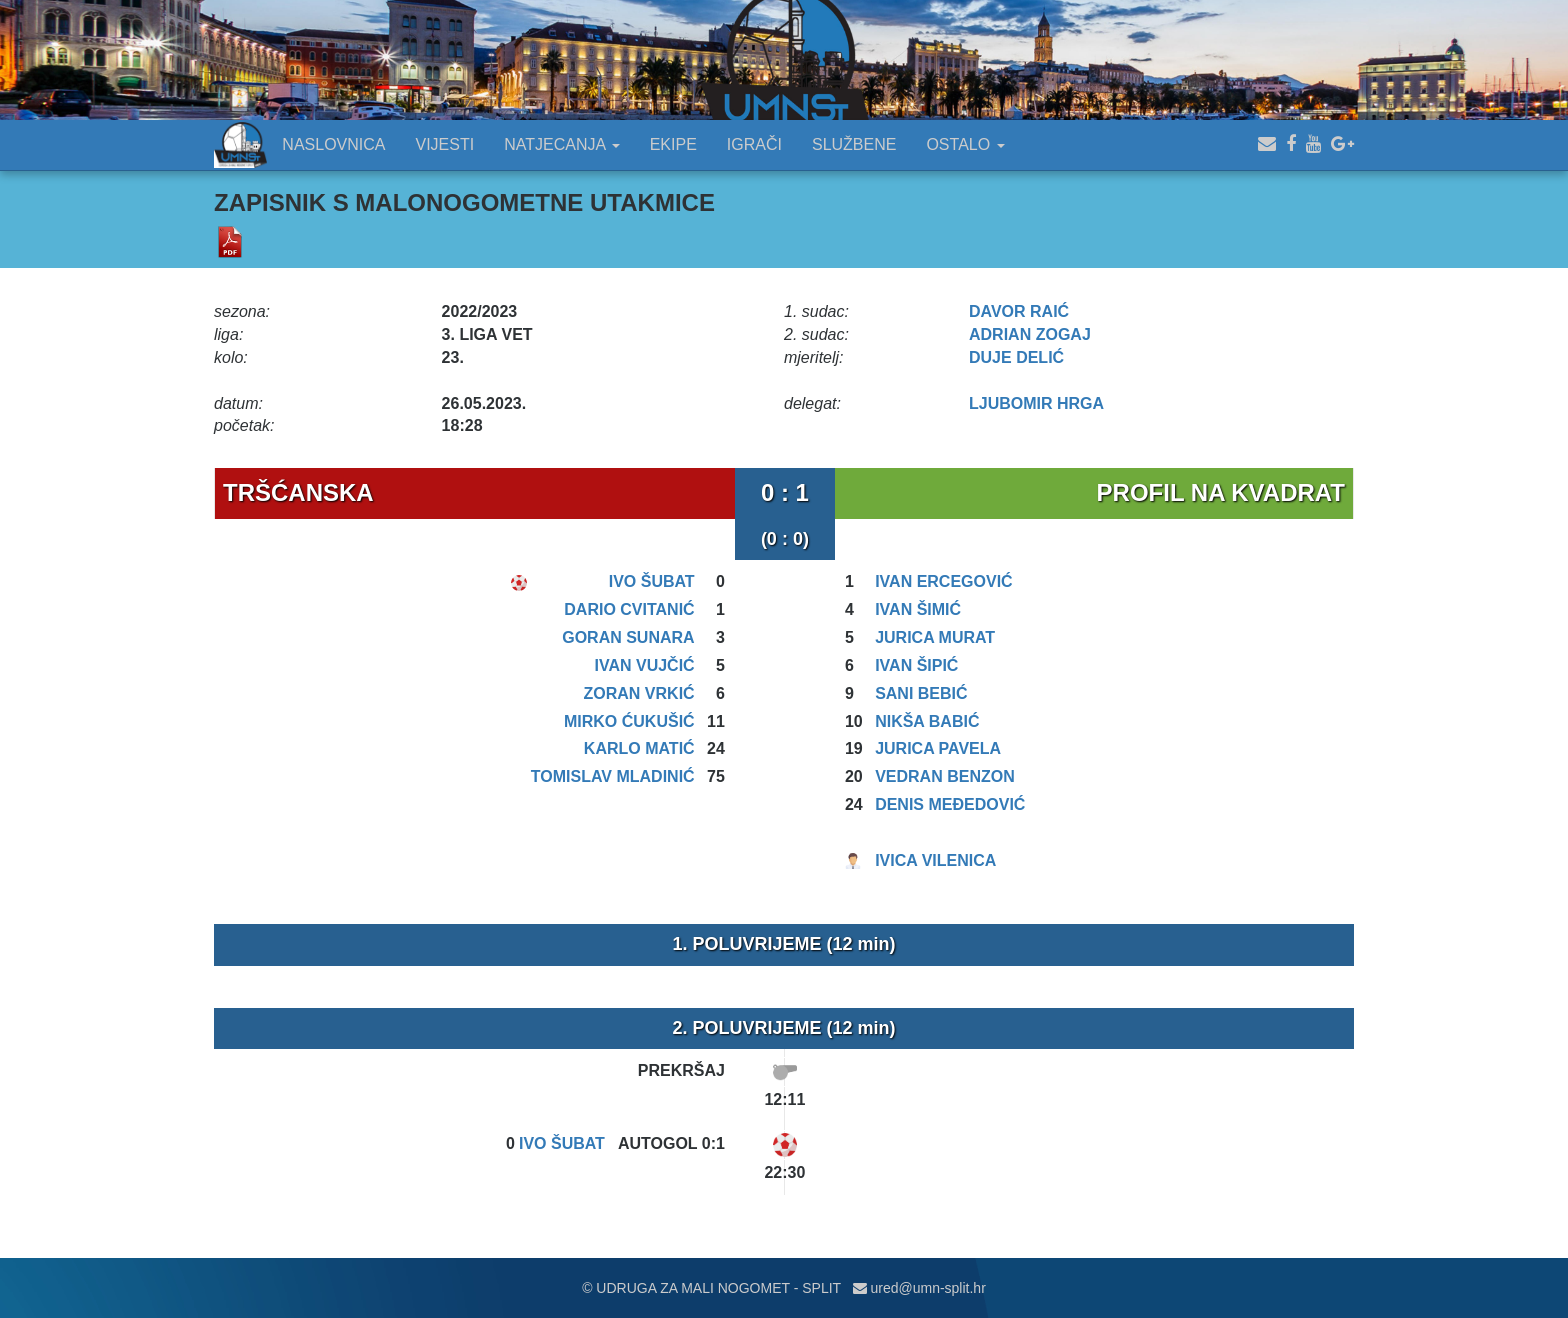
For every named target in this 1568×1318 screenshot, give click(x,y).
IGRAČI (754, 144)
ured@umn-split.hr (919, 1288)
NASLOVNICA (333, 144)
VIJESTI (445, 144)
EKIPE (673, 144)
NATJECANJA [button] (562, 144)
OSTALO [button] (965, 144)
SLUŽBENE (854, 144)
